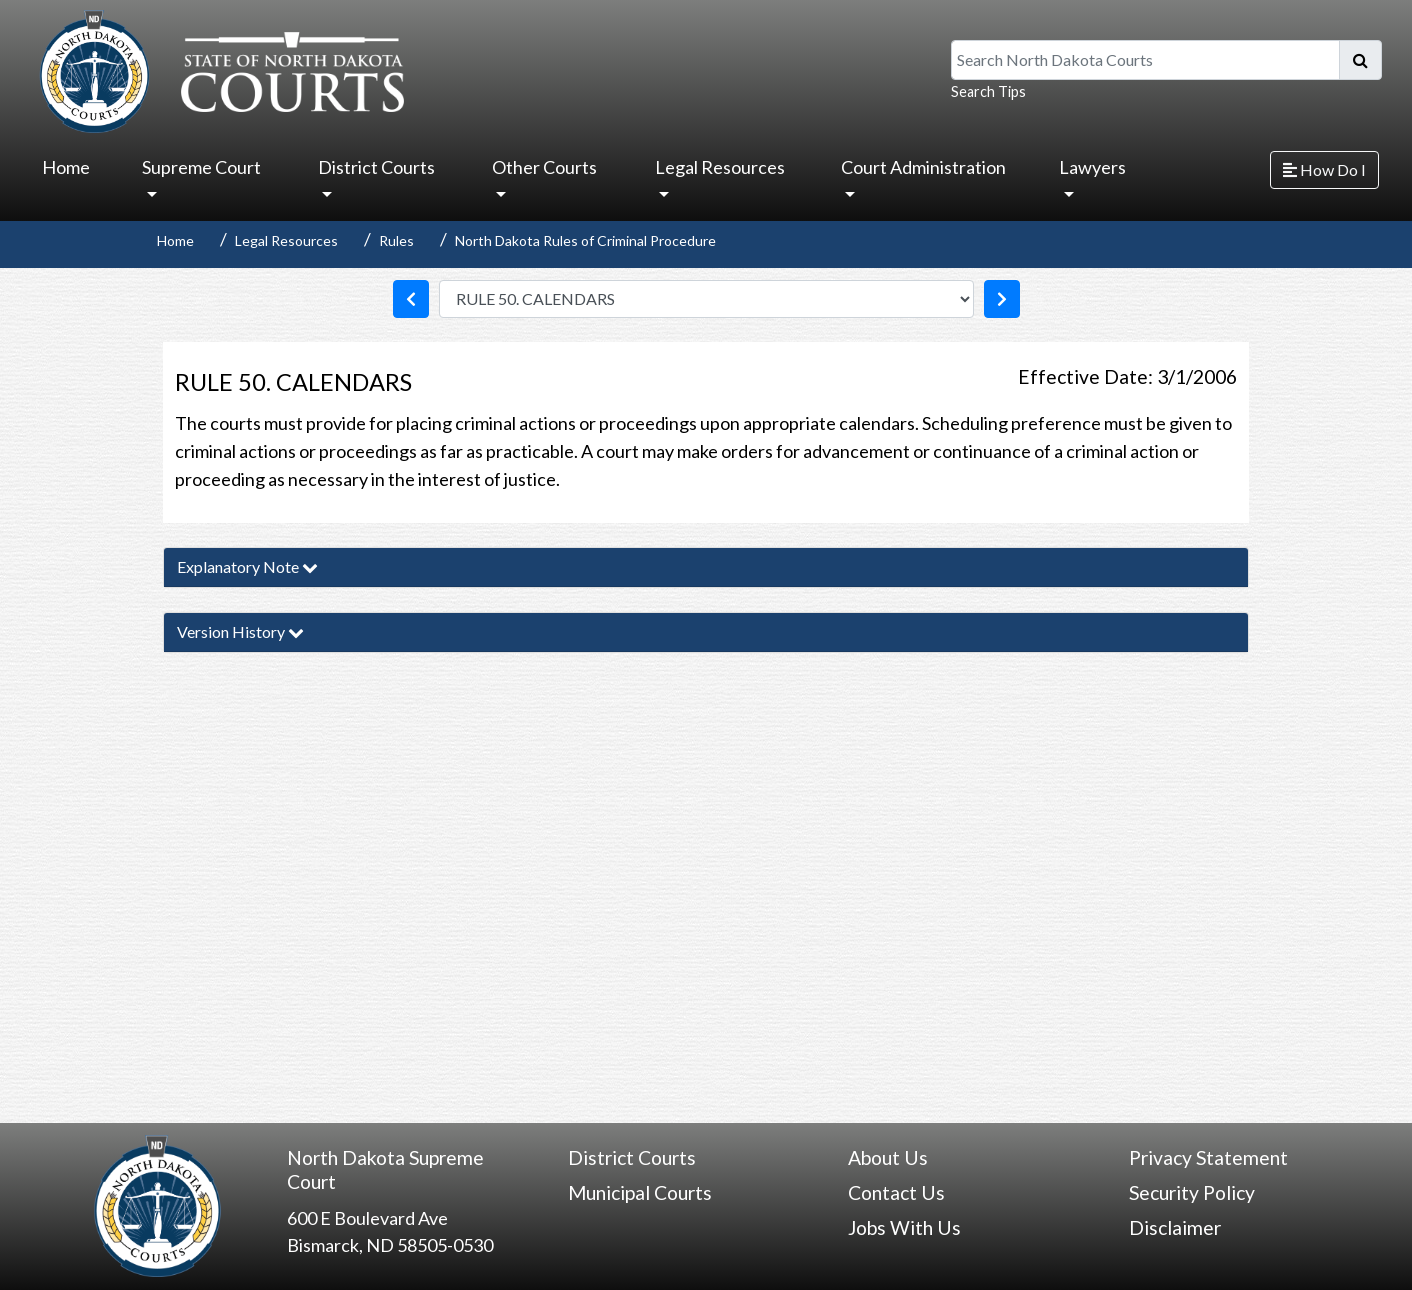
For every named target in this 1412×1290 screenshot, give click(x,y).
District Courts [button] (376, 167)
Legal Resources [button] (720, 167)
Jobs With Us (904, 1227)
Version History (240, 631)
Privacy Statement (1208, 1157)
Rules (396, 240)
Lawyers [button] (1092, 167)
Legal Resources (286, 240)
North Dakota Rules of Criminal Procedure (585, 240)
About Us (888, 1157)
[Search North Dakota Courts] (1145, 60)
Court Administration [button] (923, 167)
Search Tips (988, 91)
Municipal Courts (640, 1192)
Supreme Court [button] (201, 167)
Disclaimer (1175, 1227)
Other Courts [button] (544, 167)
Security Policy (1192, 1192)
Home (66, 167)
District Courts (632, 1157)
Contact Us (896, 1192)
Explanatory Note (247, 566)
